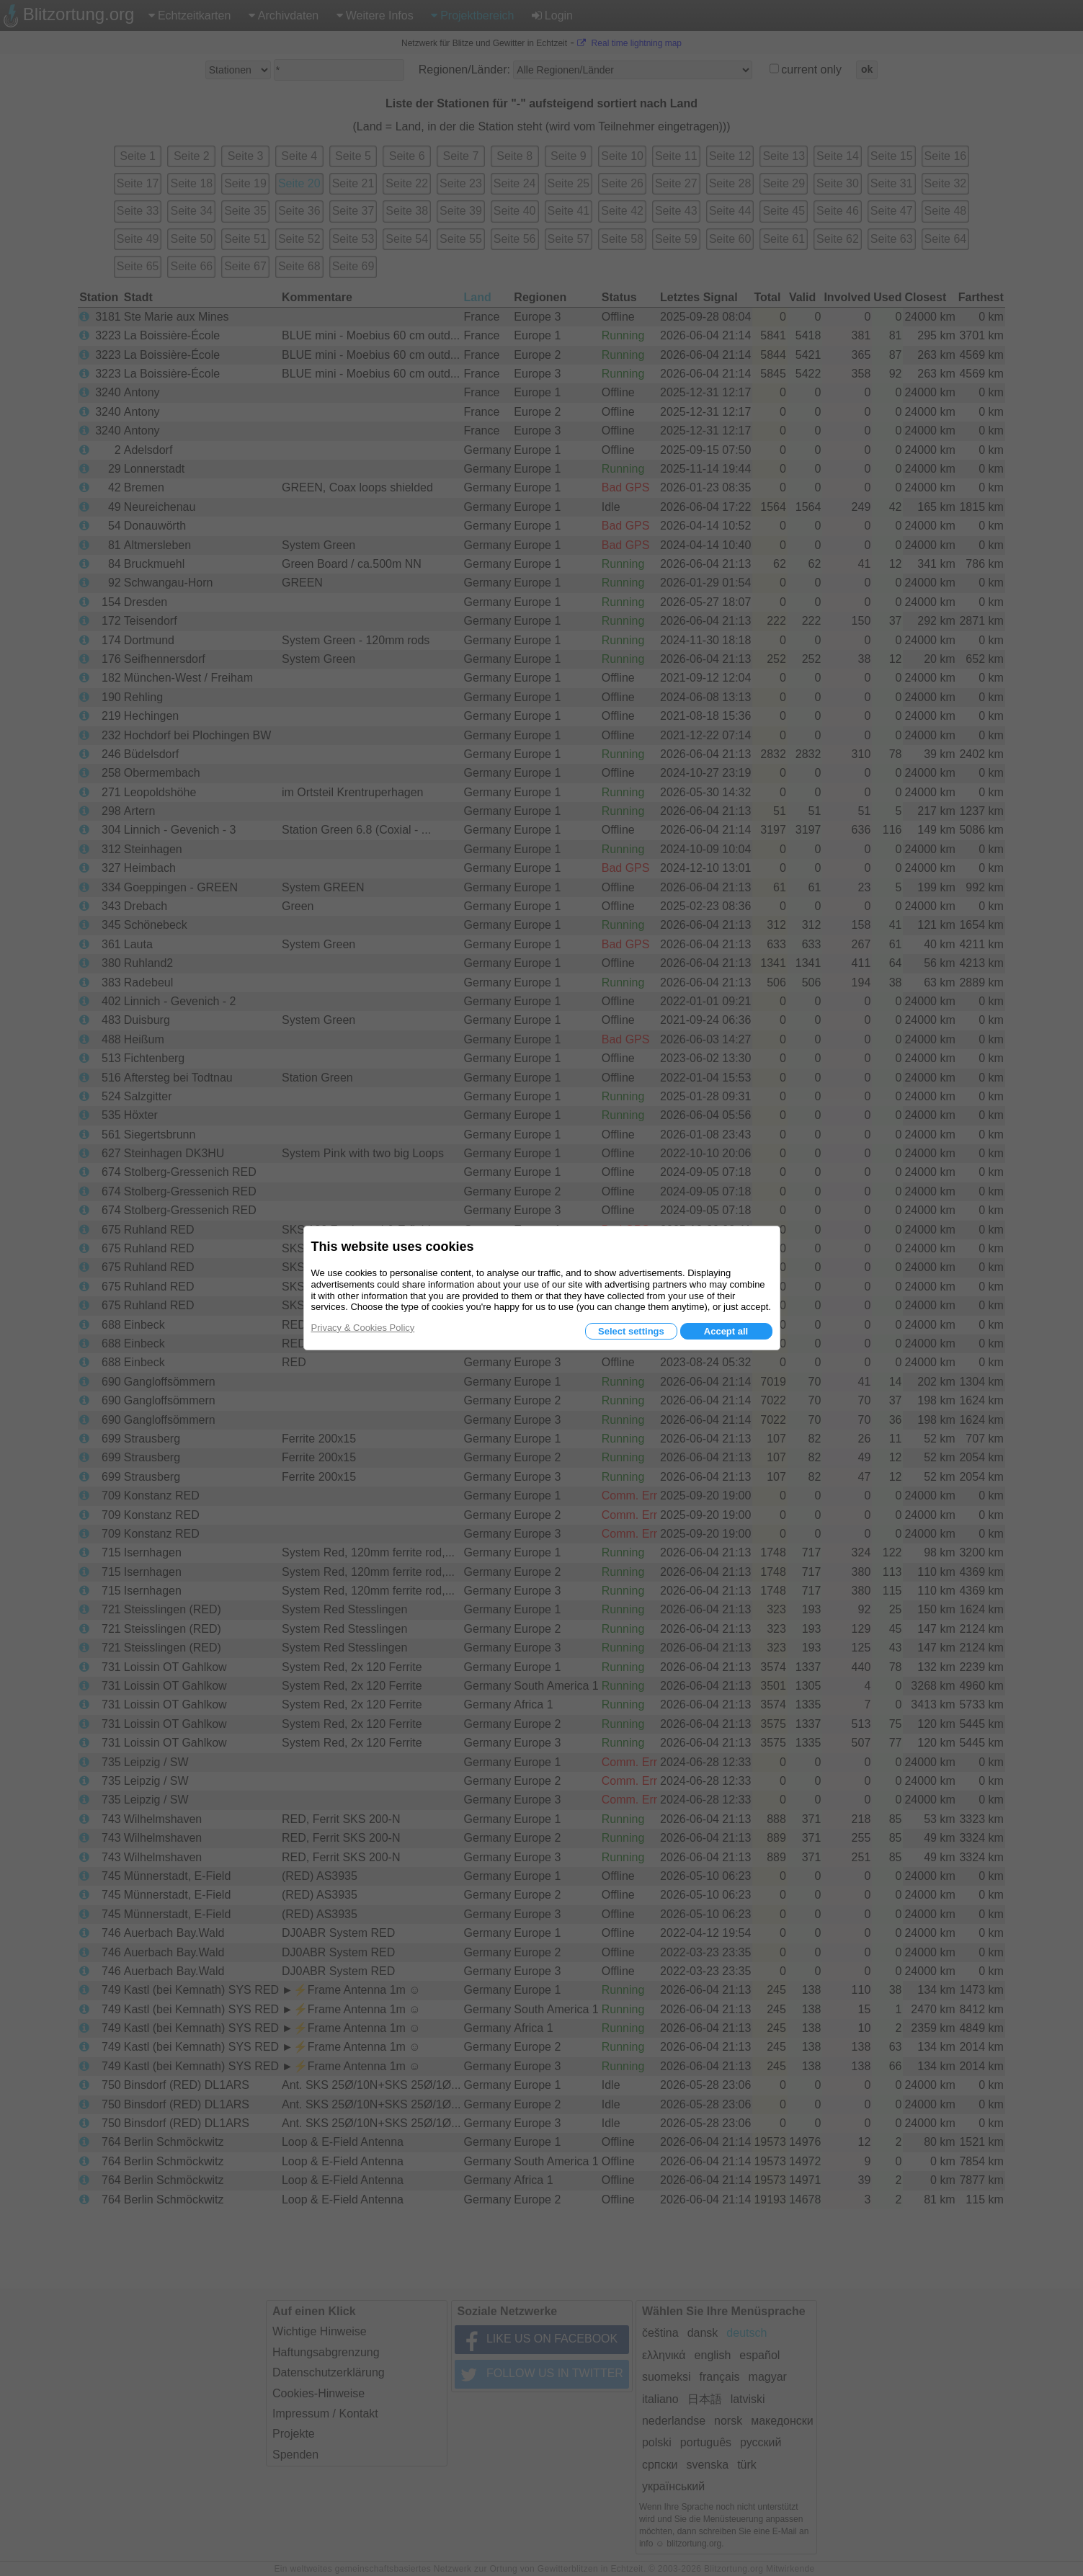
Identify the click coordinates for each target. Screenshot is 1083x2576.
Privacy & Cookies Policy (363, 1327)
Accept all (726, 1331)
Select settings (631, 1331)
